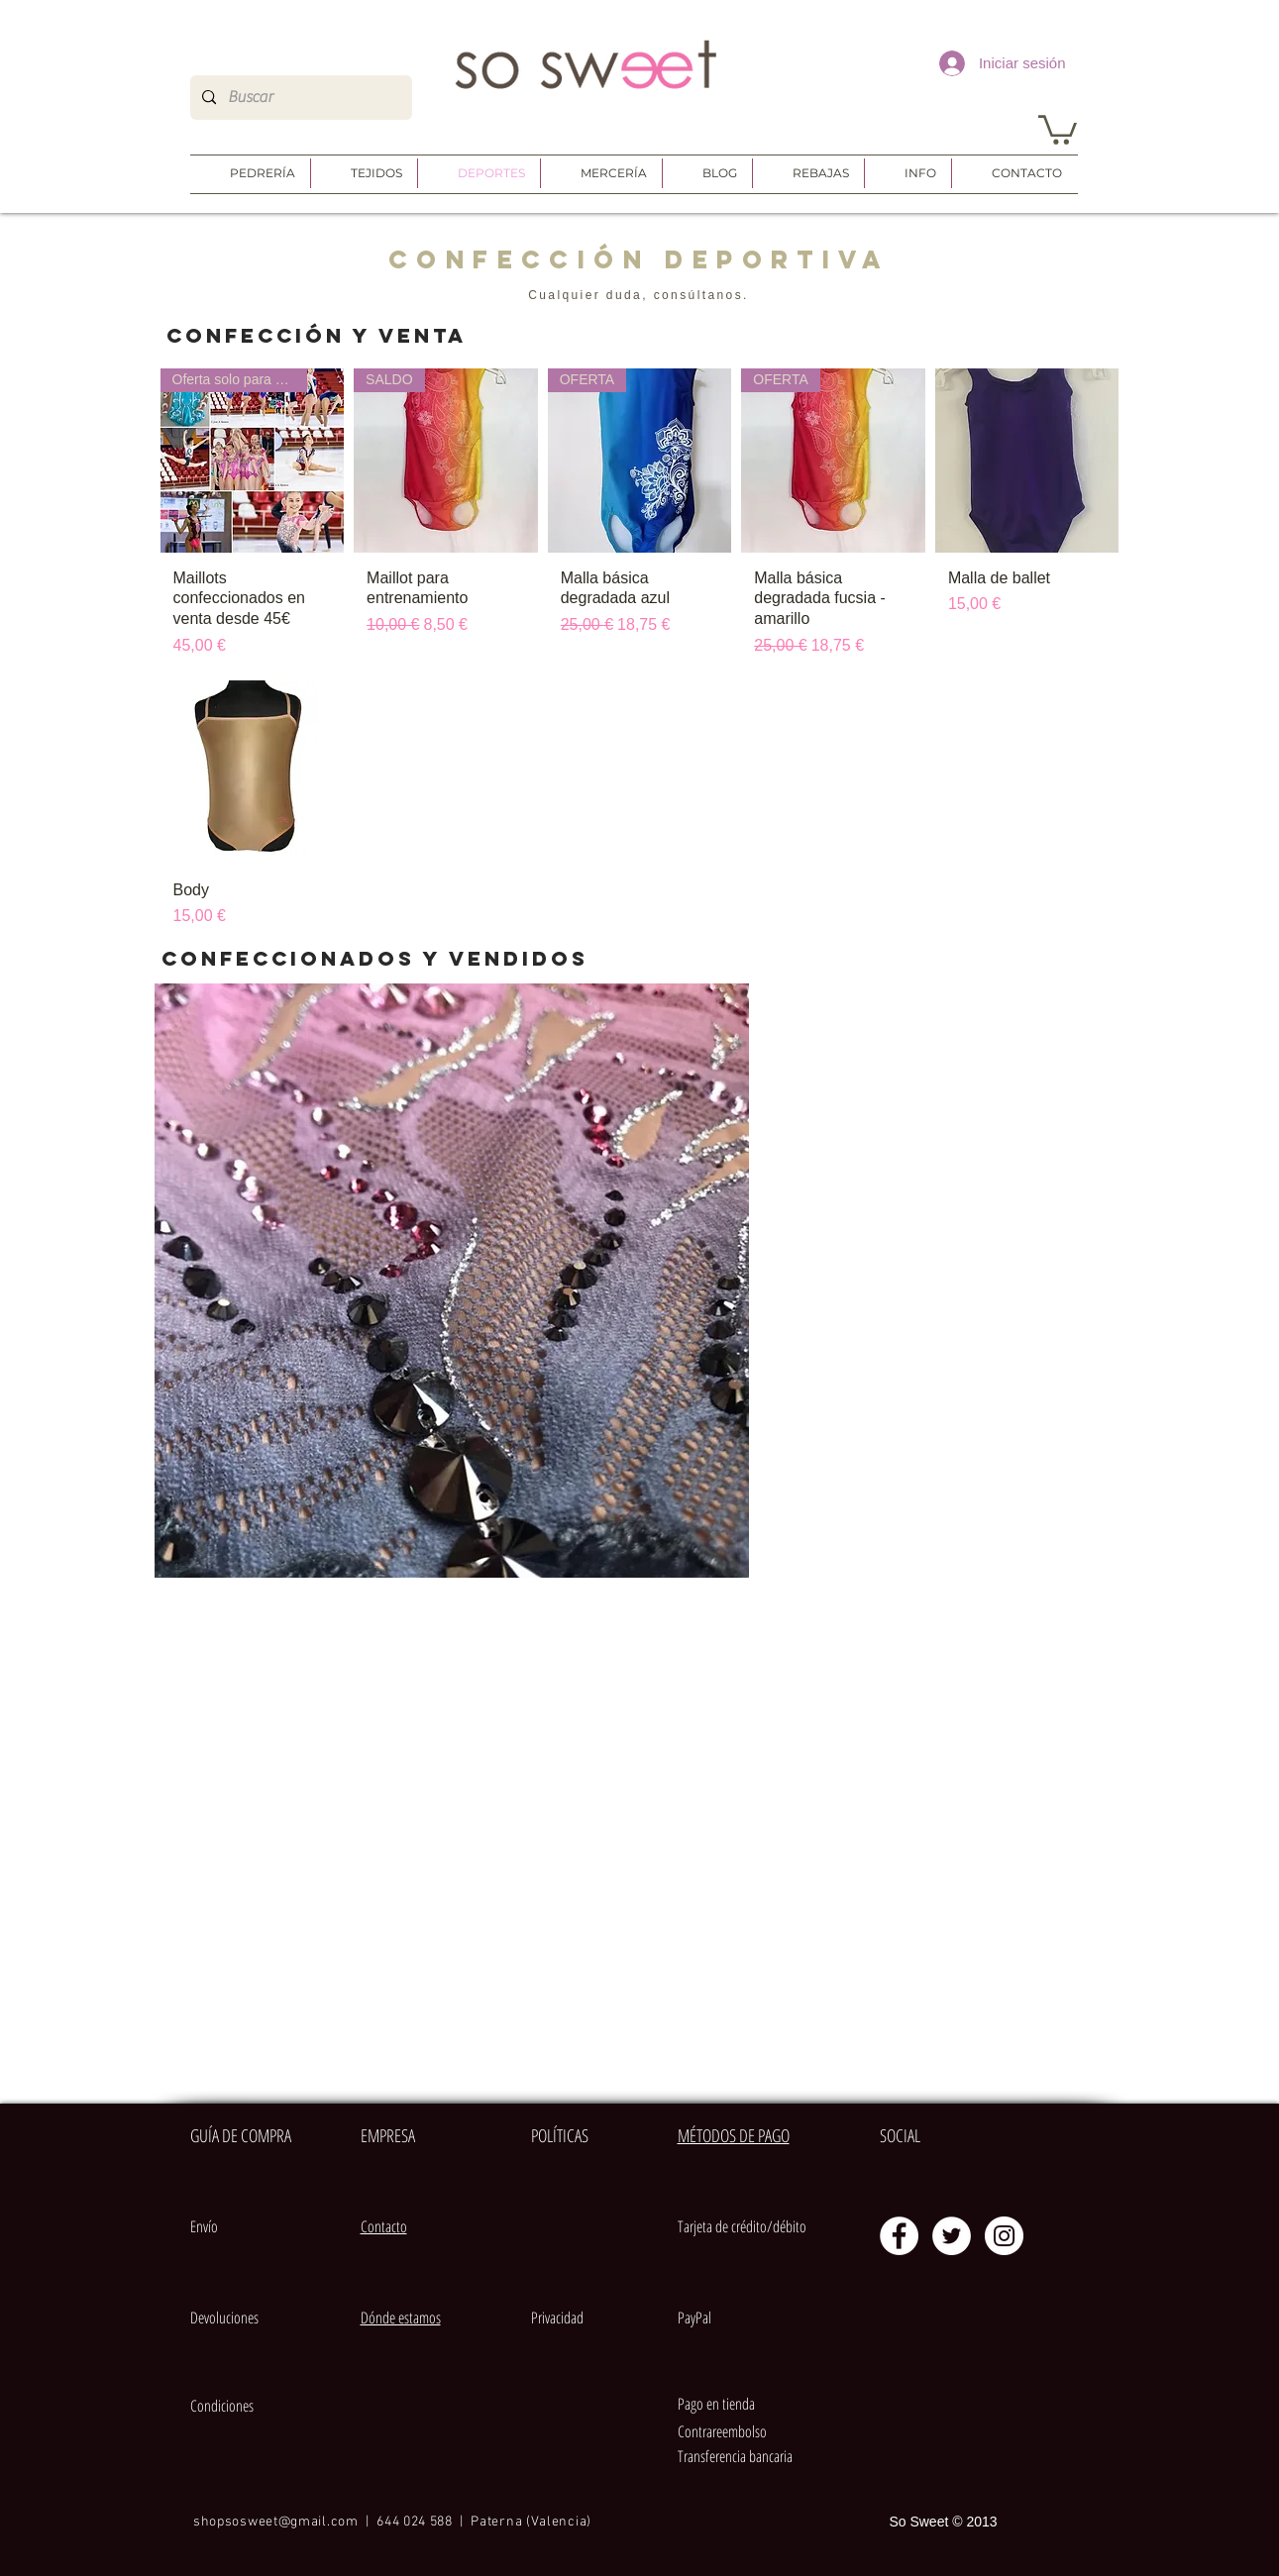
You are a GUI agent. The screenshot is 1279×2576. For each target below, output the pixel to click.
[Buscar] (299, 97)
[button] (1057, 128)
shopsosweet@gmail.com (276, 2522)
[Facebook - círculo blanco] (899, 2235)
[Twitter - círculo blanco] (951, 2235)
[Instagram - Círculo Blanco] (1004, 2235)
